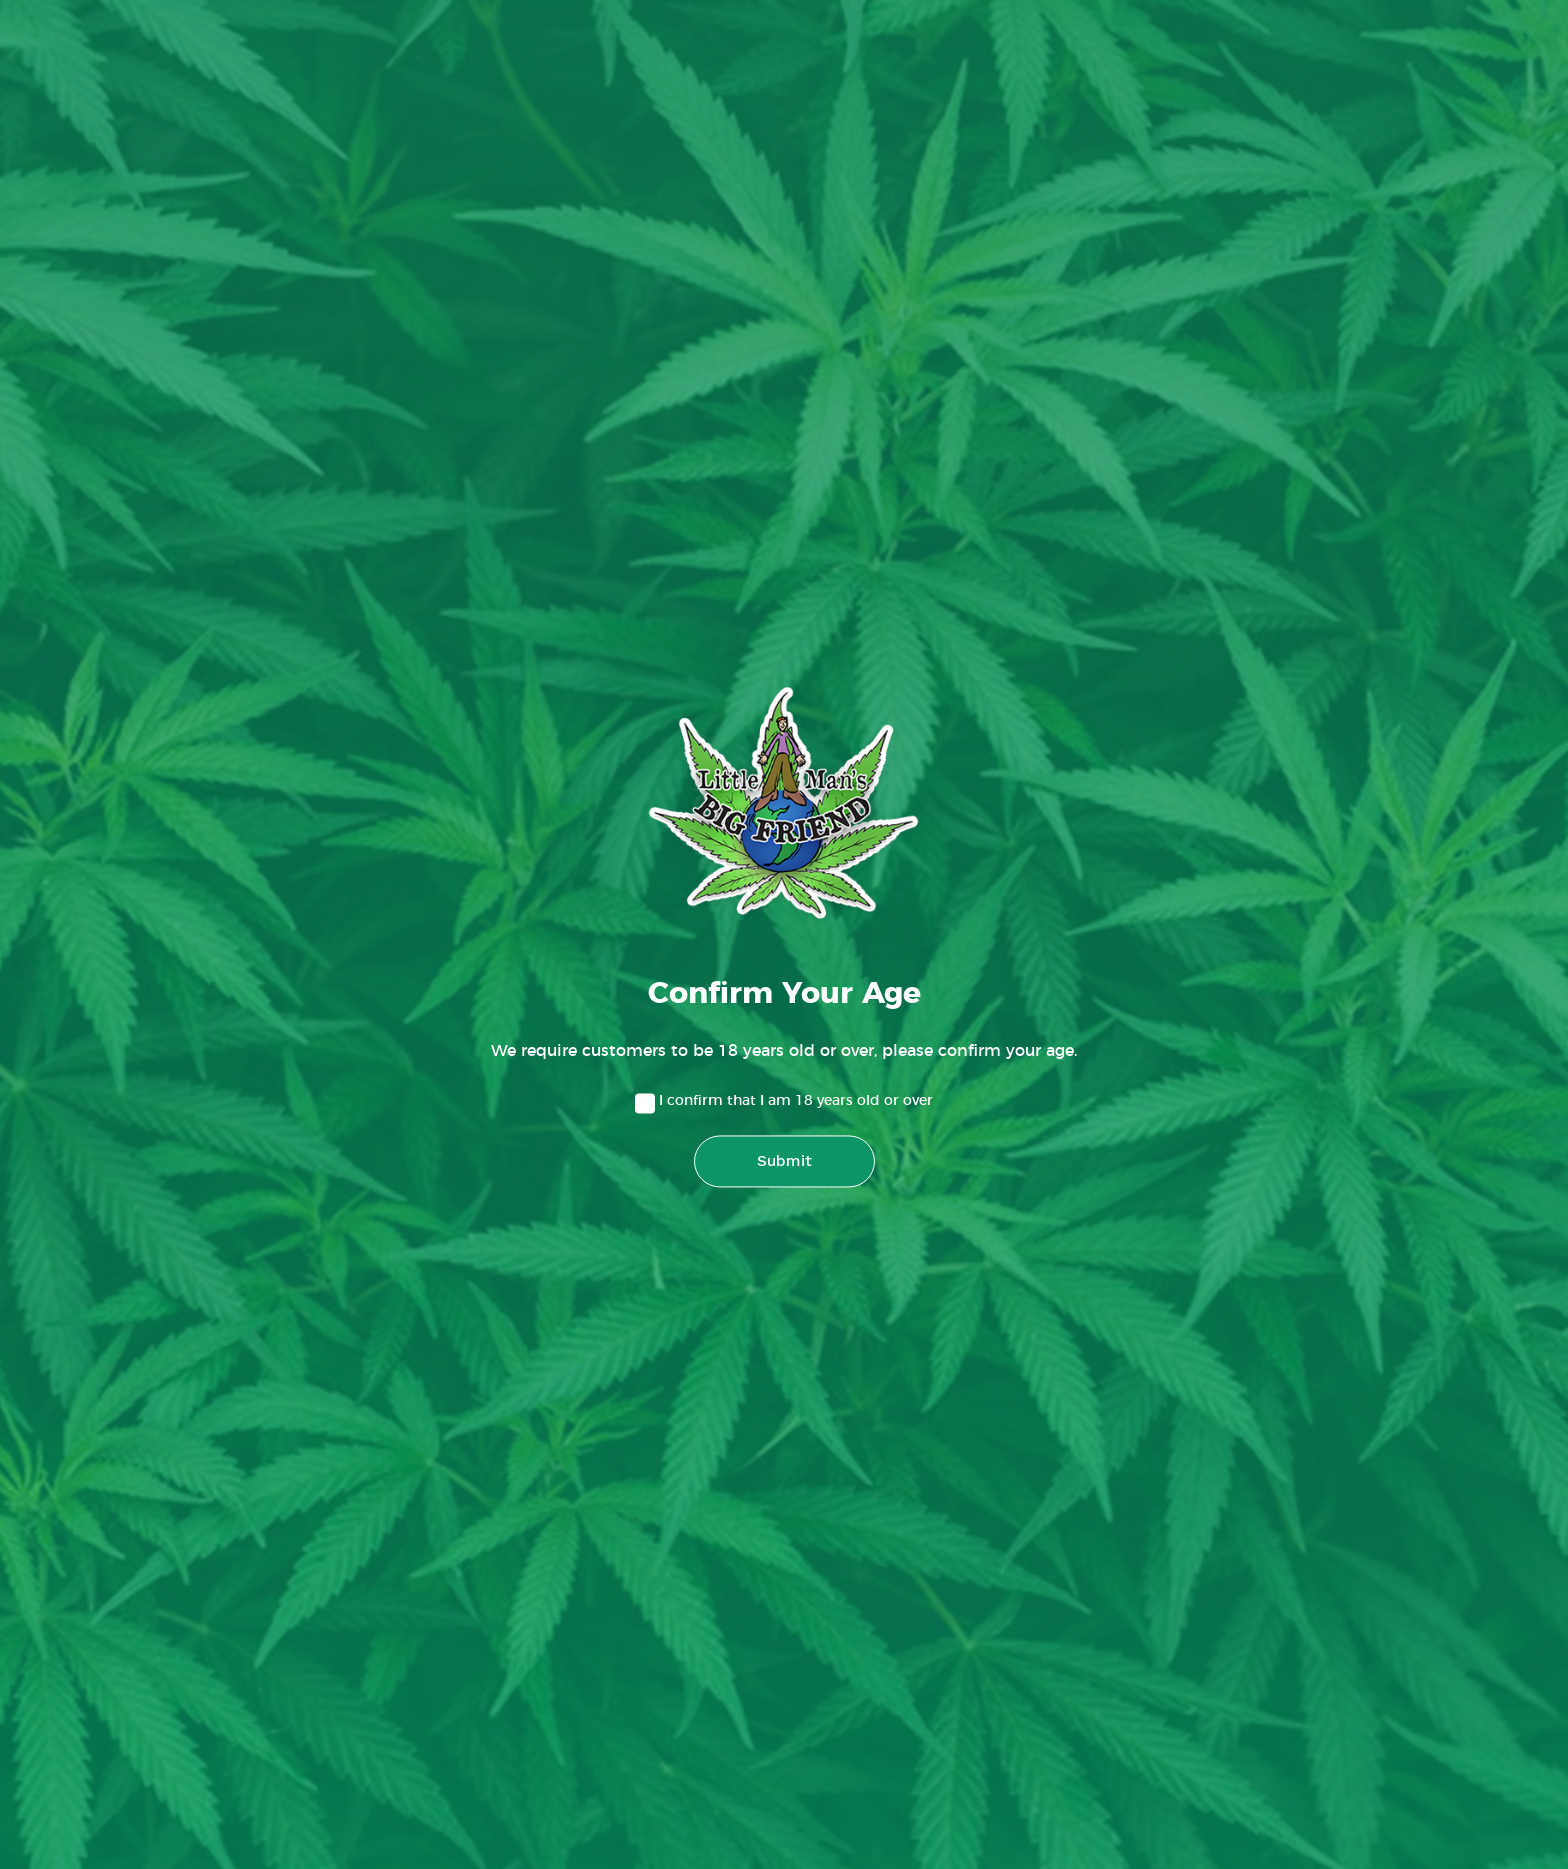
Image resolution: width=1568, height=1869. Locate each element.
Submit (784, 1161)
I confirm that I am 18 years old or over (796, 1102)
